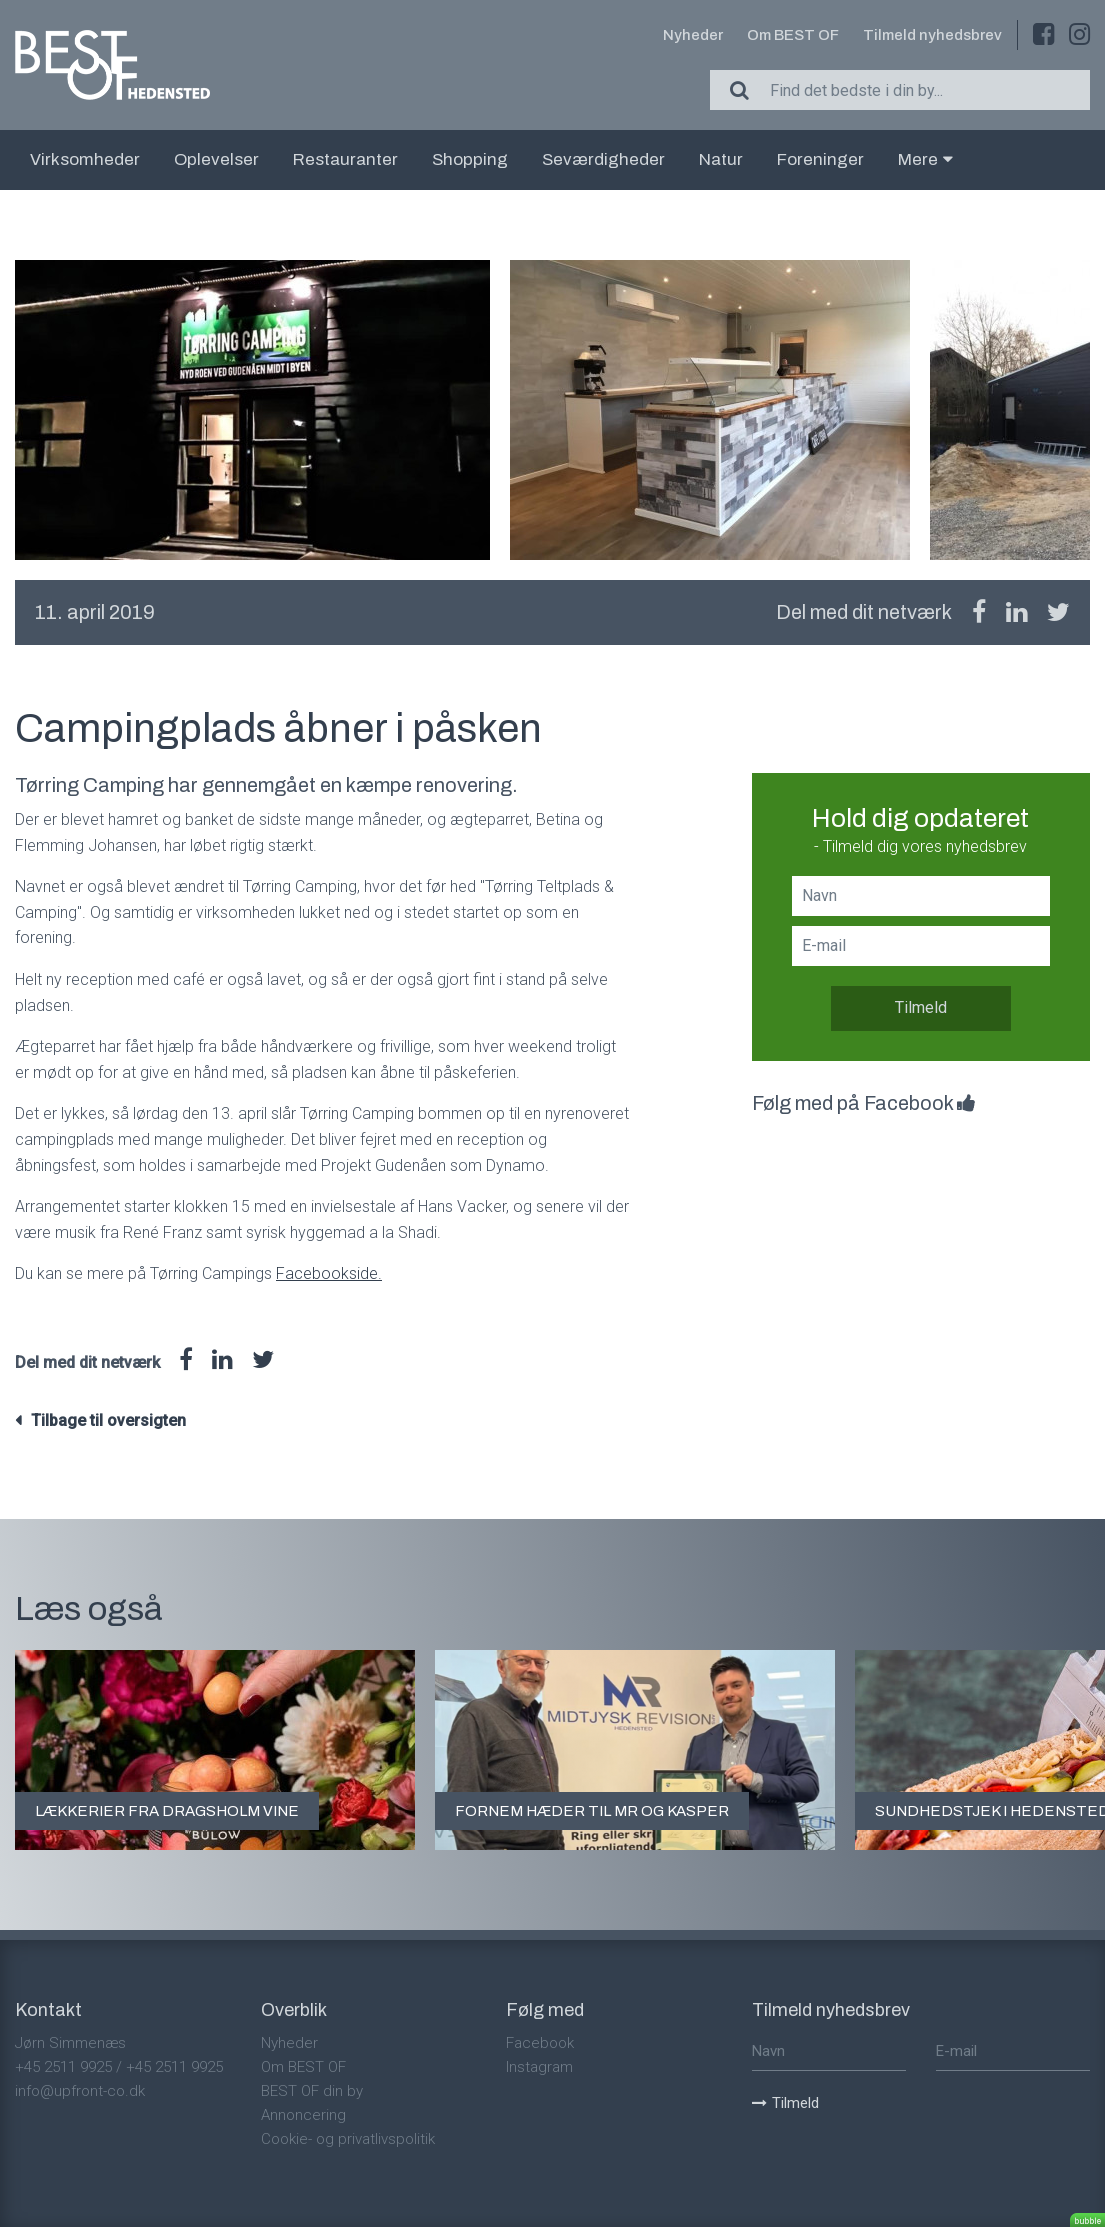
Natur (721, 159)
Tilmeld (921, 1007)
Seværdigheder (603, 159)
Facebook (540, 2043)
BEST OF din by (312, 2091)
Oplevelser (216, 159)
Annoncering (303, 2115)
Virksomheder (85, 159)
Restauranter (345, 159)
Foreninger (820, 159)
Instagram (539, 2067)
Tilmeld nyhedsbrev (932, 35)
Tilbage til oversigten (108, 1420)
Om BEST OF (793, 35)
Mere (925, 159)
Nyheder (693, 35)
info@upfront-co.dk (80, 2091)
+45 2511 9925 (63, 2067)
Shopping (470, 159)
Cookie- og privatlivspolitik (348, 2139)
